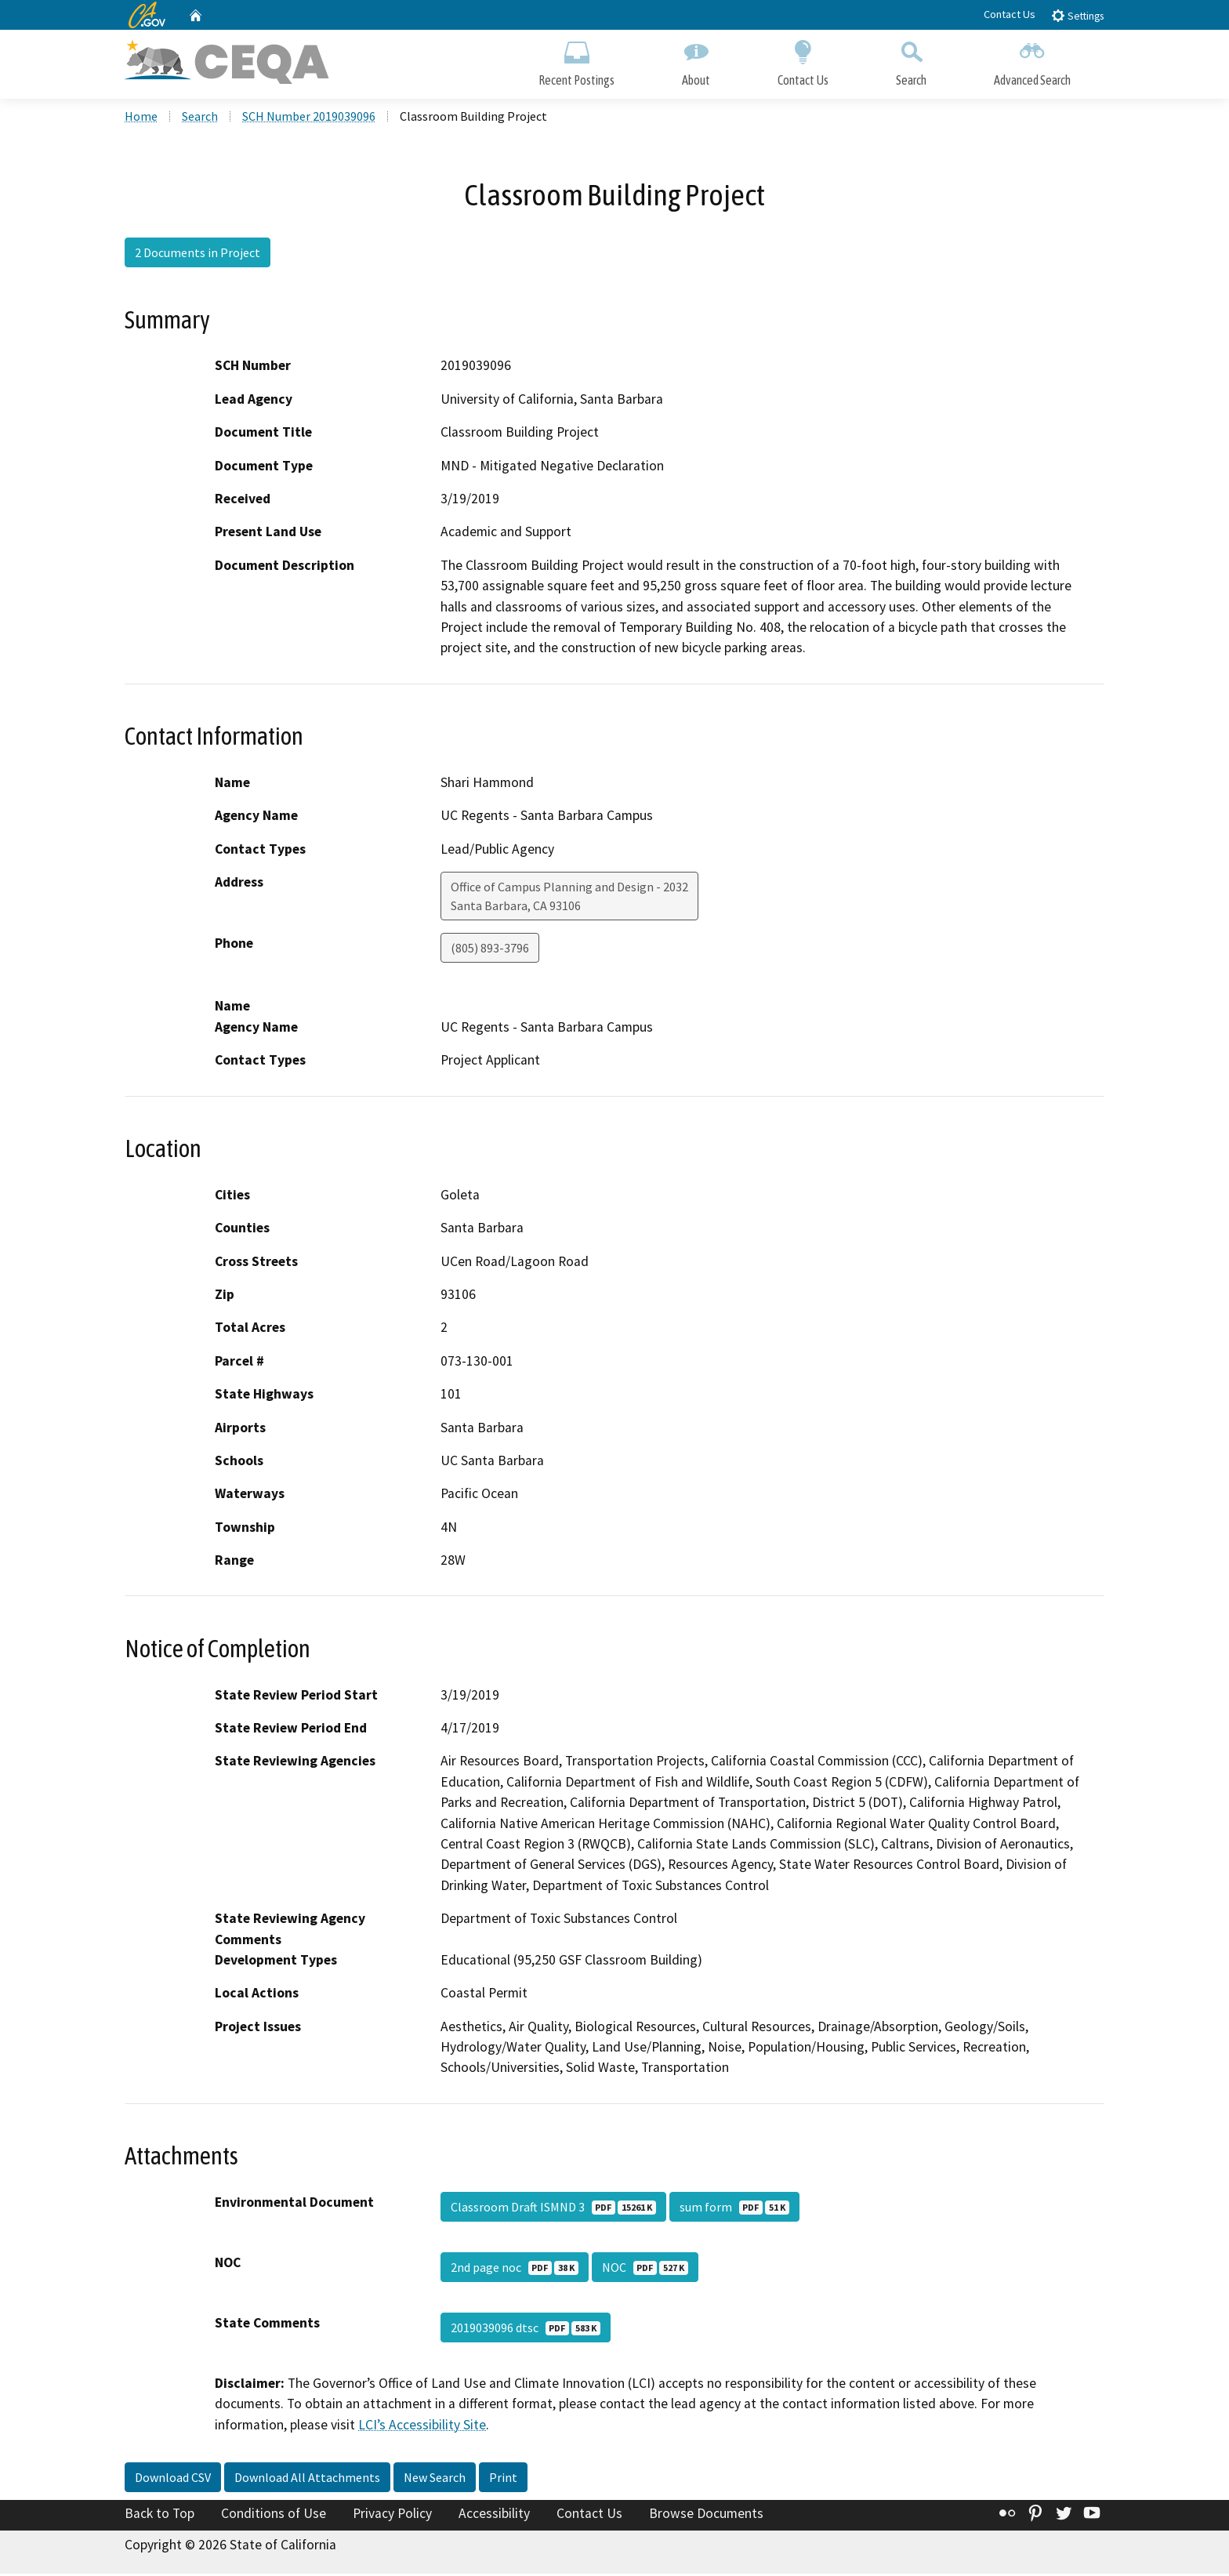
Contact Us (1009, 14)
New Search (435, 2479)
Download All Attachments (307, 2479)
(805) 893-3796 (490, 950)
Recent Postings (576, 61)
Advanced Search (1032, 61)
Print (503, 2479)
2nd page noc (514, 2269)
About (696, 61)
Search (911, 61)
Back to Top (159, 2515)
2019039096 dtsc (525, 2330)
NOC (645, 2269)
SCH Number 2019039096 (308, 118)
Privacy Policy (392, 2515)
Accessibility (494, 2515)
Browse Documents (706, 2515)
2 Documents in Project (197, 255)
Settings (1077, 15)
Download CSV (173, 2479)
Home (141, 118)
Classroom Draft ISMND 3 (553, 2209)
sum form (734, 2209)
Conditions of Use (273, 2515)
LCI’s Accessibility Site (422, 2427)
